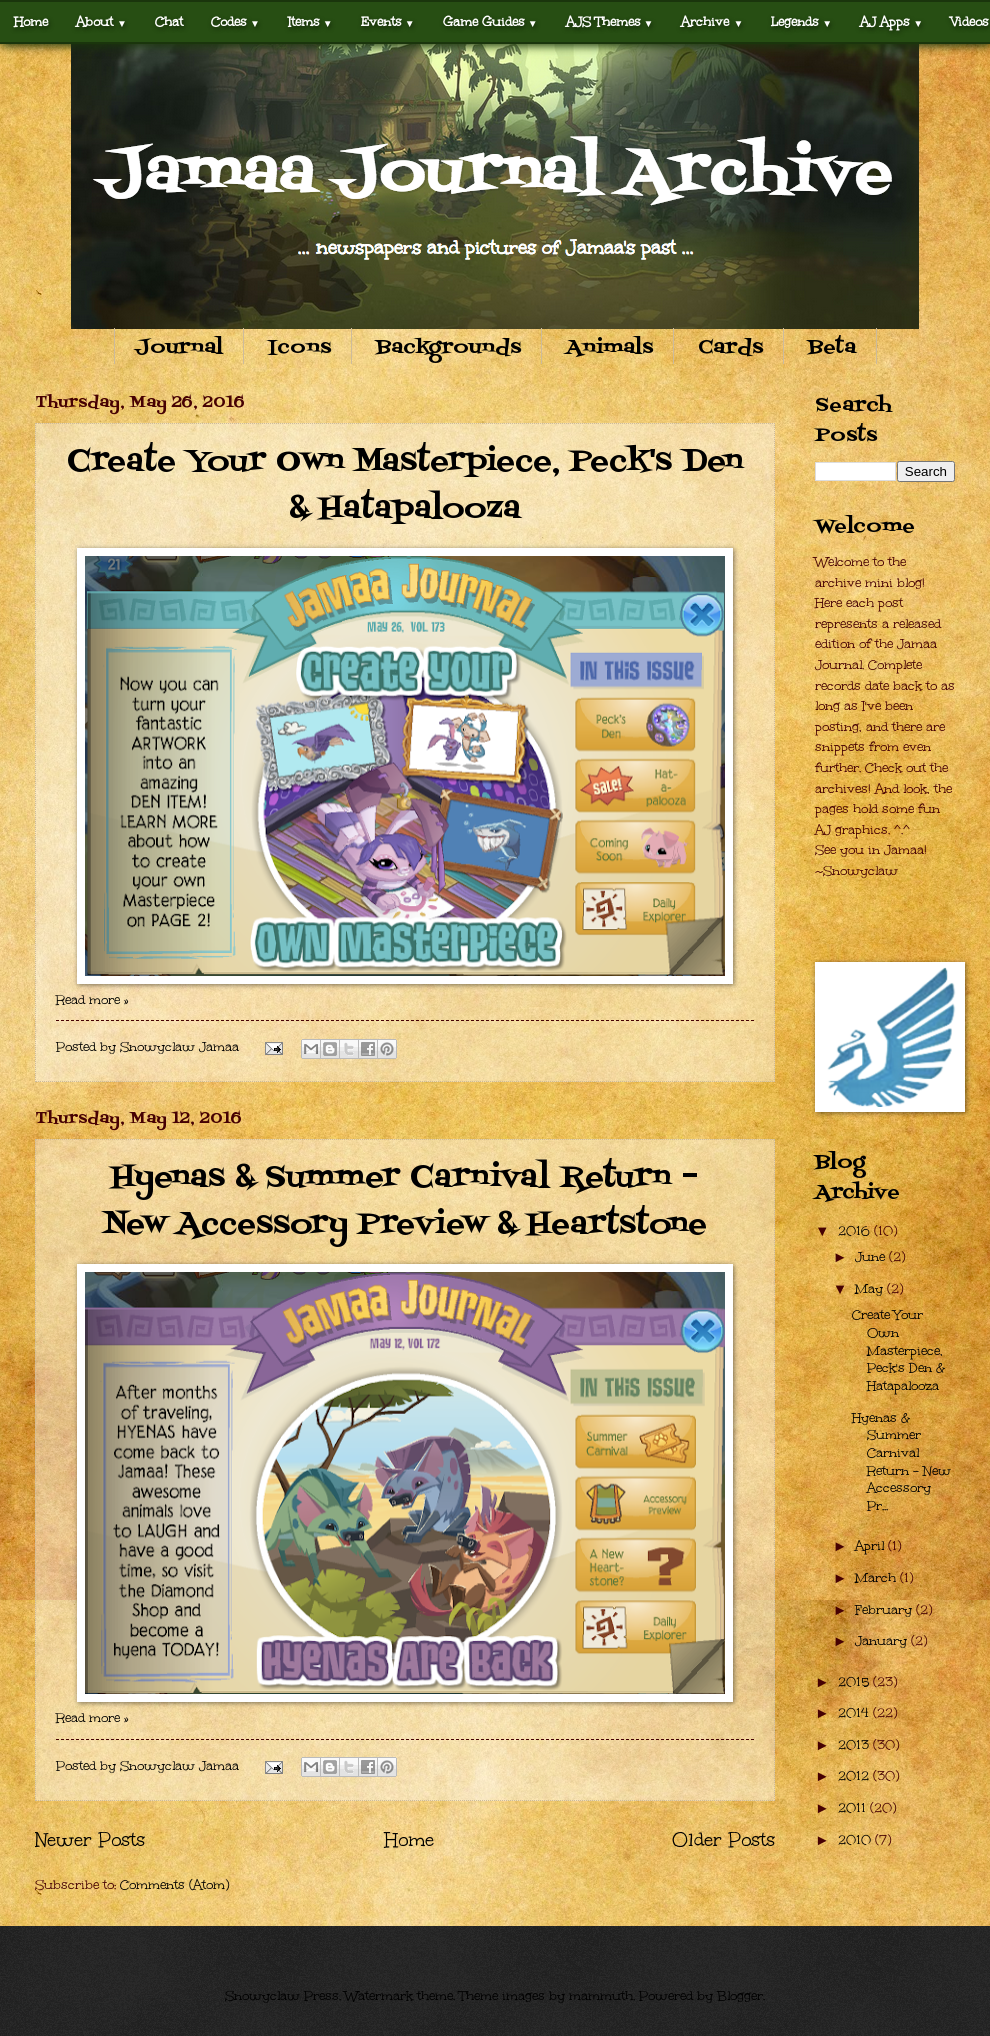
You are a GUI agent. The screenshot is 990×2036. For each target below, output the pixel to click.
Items (310, 21)
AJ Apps (891, 21)
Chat (169, 21)
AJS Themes (610, 21)
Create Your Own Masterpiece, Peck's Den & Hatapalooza (405, 485)
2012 (855, 1776)
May (871, 1289)
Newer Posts (90, 1839)
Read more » (92, 1000)
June (872, 1257)
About (101, 21)
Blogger (740, 1996)
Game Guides (490, 21)
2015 (855, 1682)
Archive (712, 21)
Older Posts (723, 1839)
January (883, 1641)
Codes (235, 21)
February (885, 1610)
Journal (179, 348)
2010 (856, 1840)
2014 (855, 1713)
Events (388, 21)
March (877, 1578)
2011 (854, 1808)
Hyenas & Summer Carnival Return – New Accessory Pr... (901, 1462)
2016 (856, 1231)
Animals (609, 348)
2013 (855, 1745)
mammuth (601, 1996)
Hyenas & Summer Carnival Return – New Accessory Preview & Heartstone (405, 1201)
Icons (299, 348)
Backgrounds (448, 348)
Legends (801, 21)
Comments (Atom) (174, 1885)
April (871, 1546)
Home (31, 21)
